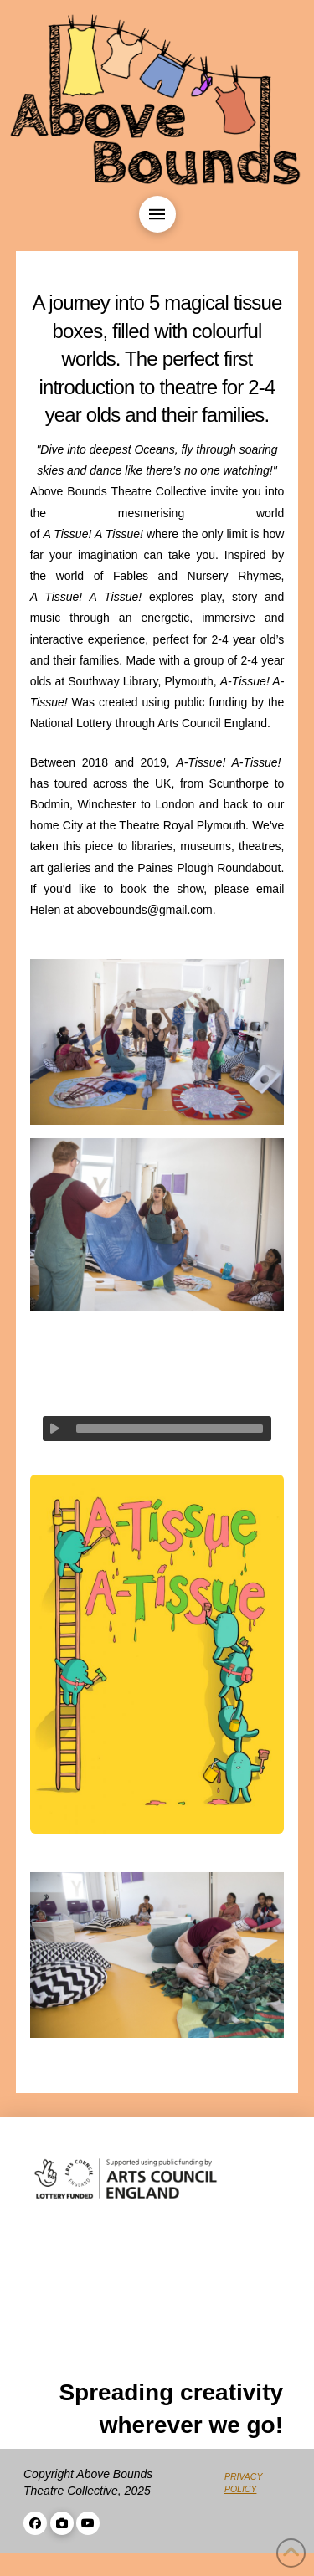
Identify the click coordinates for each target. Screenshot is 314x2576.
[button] (157, 214)
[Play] (55, 1428)
